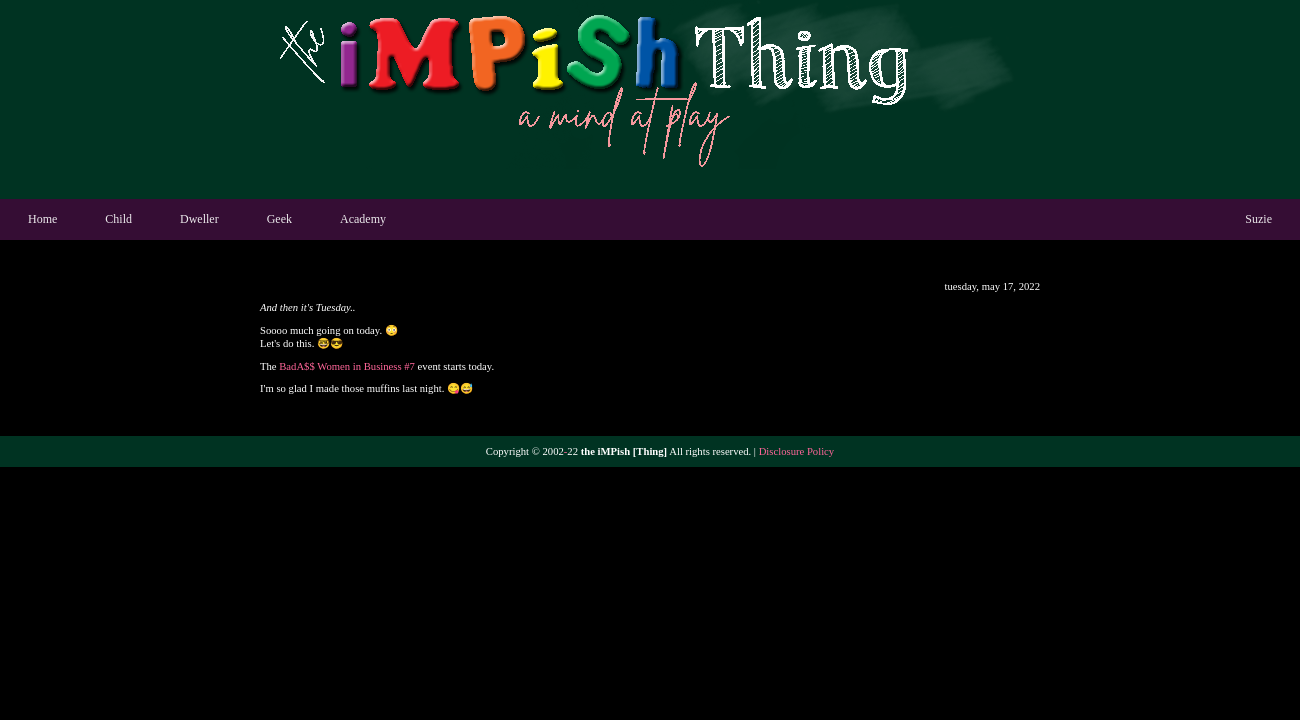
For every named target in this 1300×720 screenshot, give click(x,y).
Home (42, 219)
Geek (279, 219)
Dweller (199, 219)
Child (118, 219)
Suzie (1258, 219)
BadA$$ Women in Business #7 (347, 366)
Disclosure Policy (796, 451)
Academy (363, 219)
